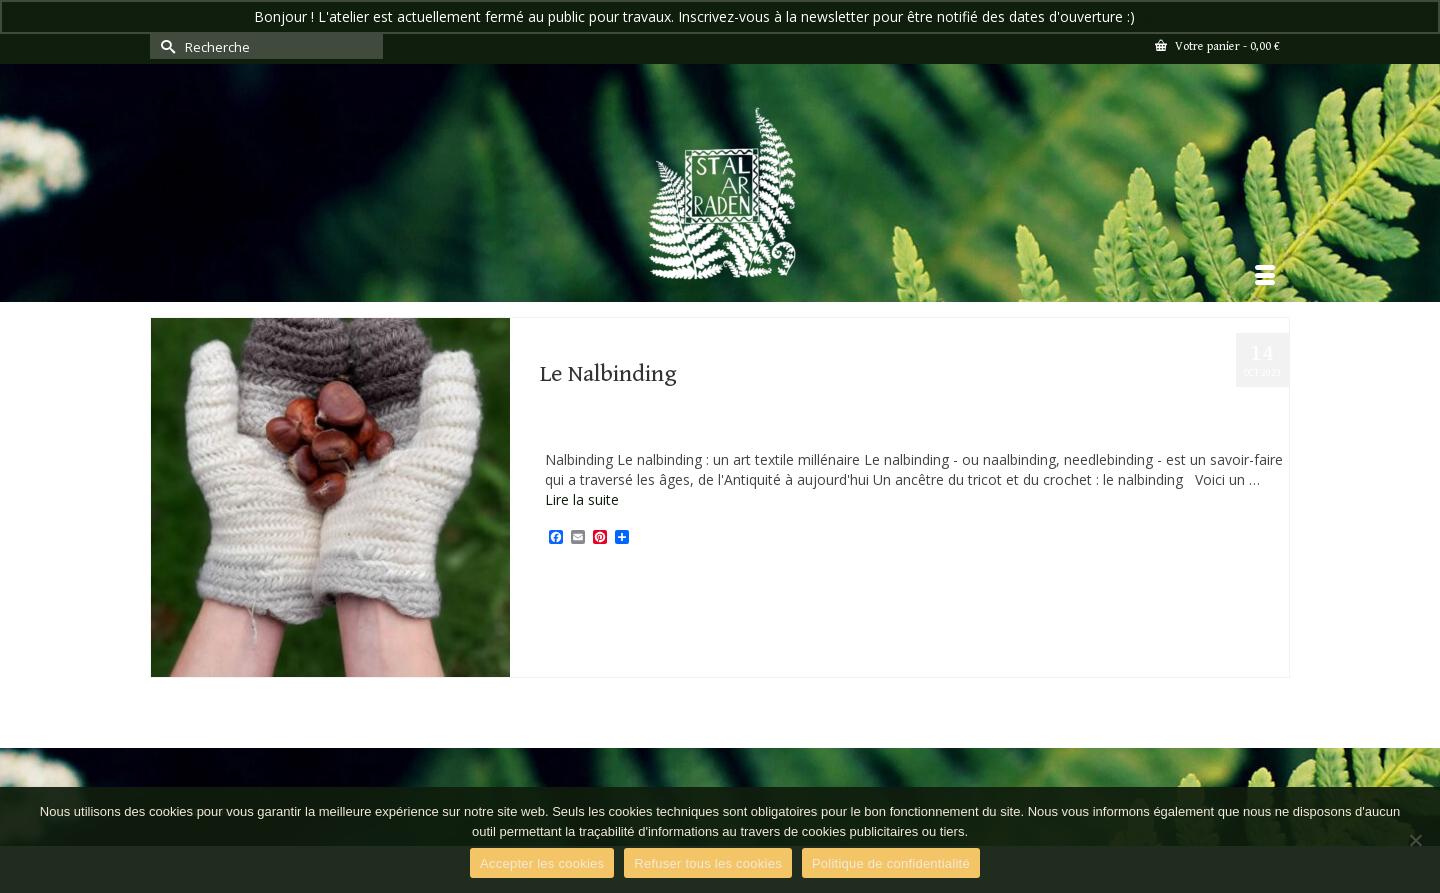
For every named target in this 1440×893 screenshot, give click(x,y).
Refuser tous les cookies (708, 863)
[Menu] (1265, 277)
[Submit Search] (165, 46)
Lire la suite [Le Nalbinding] (582, 499)
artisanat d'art (582, 583)
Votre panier (1217, 46)
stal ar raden (803, 583)
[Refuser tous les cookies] (1415, 840)
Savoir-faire (654, 429)
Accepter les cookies (542, 863)
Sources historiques (723, 583)
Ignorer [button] (1162, 16)
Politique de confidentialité (891, 863)
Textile (709, 429)
